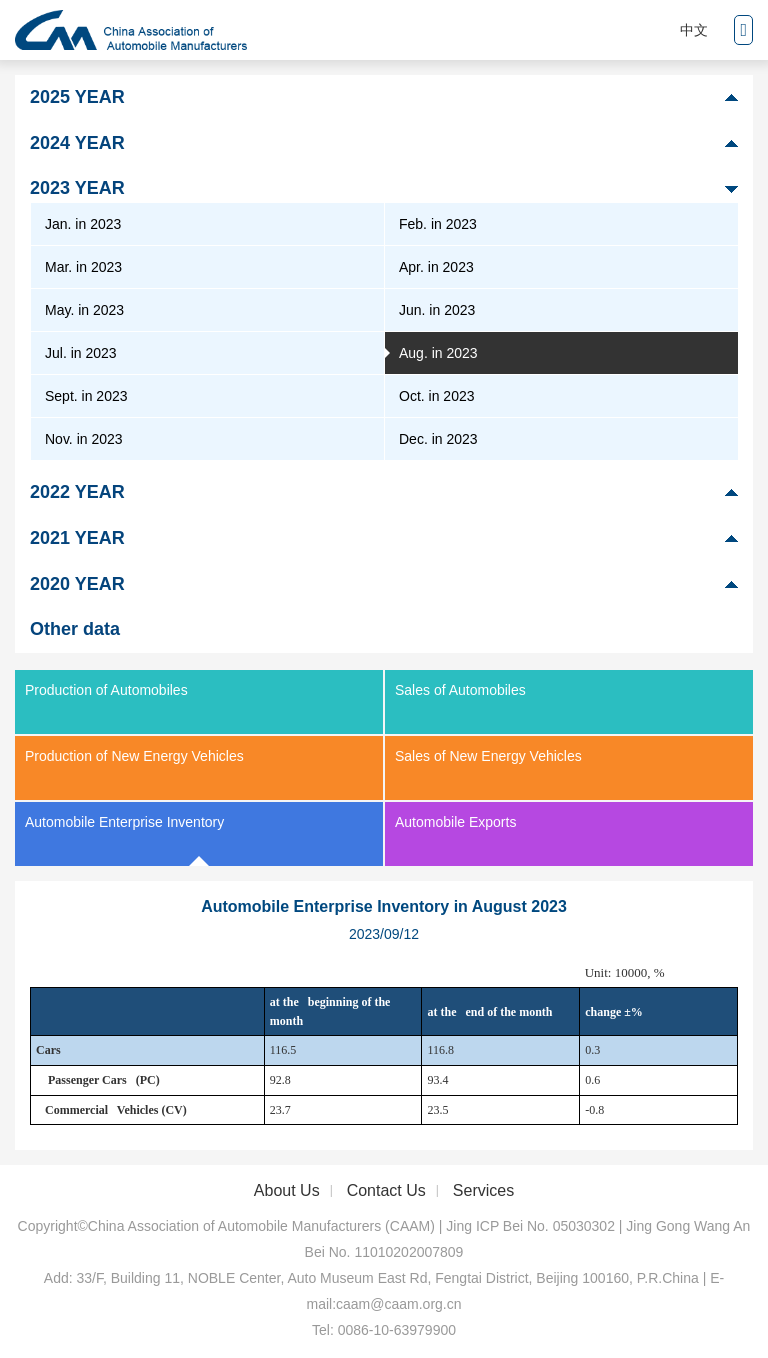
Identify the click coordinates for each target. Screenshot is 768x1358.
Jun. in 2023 (437, 310)
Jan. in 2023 (83, 224)
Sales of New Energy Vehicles (488, 756)
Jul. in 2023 (81, 353)
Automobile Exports (455, 822)
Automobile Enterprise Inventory (124, 822)
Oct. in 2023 (437, 396)
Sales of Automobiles (460, 690)
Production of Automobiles (106, 690)
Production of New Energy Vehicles (134, 756)
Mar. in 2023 (83, 267)
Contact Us (386, 1190)
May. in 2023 (84, 310)
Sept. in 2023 (86, 396)
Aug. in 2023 (438, 353)
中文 (694, 30)
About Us (287, 1190)
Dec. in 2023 (438, 439)
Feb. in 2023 (438, 224)
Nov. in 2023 (84, 439)
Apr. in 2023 (436, 267)
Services (483, 1190)
